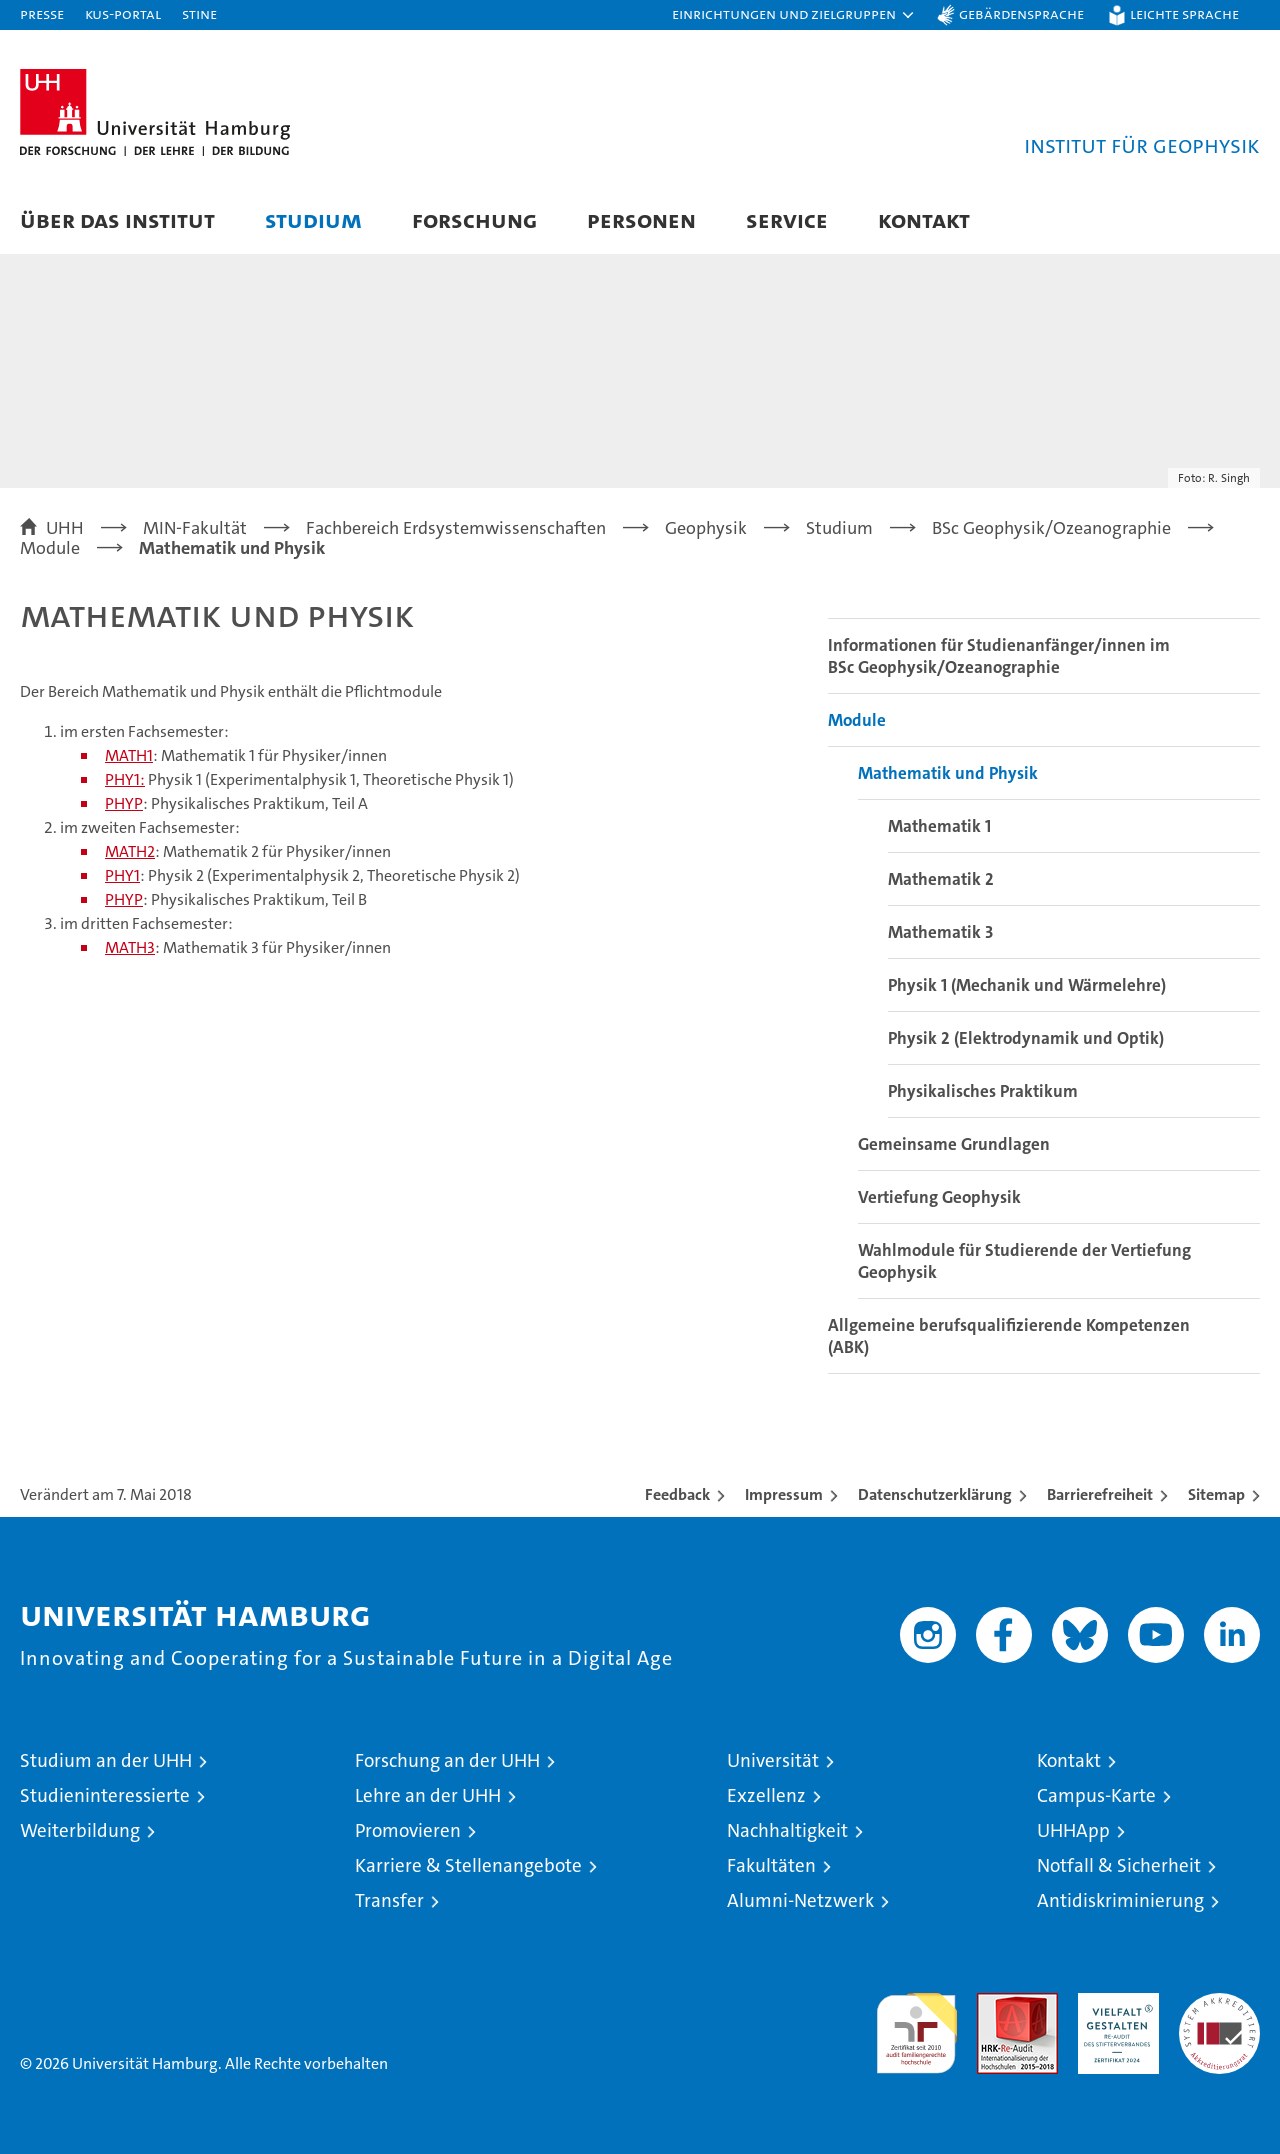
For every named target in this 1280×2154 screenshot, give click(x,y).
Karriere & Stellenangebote (468, 1865)
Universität (773, 1760)
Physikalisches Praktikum (983, 1091)
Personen (641, 219)
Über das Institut (117, 219)
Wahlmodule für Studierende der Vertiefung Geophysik (1024, 1261)
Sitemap (1216, 1494)
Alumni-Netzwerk (800, 1900)
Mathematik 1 (939, 826)
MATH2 (130, 851)
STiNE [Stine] (199, 13)
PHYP (124, 803)
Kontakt (924, 219)
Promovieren (408, 1830)
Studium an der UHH (106, 1760)
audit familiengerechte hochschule (916, 2024)
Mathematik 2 (941, 879)
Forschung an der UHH (447, 1760)
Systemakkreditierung (1219, 2003)
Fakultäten (771, 1865)
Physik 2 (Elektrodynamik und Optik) (1026, 1038)
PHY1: (125, 779)
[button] (794, 15)
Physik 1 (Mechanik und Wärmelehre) (1027, 985)
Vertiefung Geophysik (939, 1197)
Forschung (474, 219)
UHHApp (1073, 1830)
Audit (996, 2003)
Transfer (389, 1900)
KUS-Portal (123, 13)
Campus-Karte (1096, 1795)
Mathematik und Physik (948, 773)
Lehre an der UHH (428, 1795)
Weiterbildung (80, 1830)
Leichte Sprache (1184, 13)
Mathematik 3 (940, 932)
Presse (42, 13)
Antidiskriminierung (1120, 1900)
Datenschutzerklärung (935, 1494)
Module (857, 720)
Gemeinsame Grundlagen (954, 1144)
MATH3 (130, 947)
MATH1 (129, 755)
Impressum (784, 1494)
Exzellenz (766, 1795)
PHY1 (122, 875)
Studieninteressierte (105, 1795)
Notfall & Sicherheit (1119, 1865)
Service (787, 219)
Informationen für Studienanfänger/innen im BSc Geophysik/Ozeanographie (999, 656)
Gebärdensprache (1021, 13)
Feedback (677, 1494)
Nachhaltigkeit (787, 1830)
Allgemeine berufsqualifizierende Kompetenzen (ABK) (1009, 1336)
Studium (313, 219)
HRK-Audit (1113, 2003)
